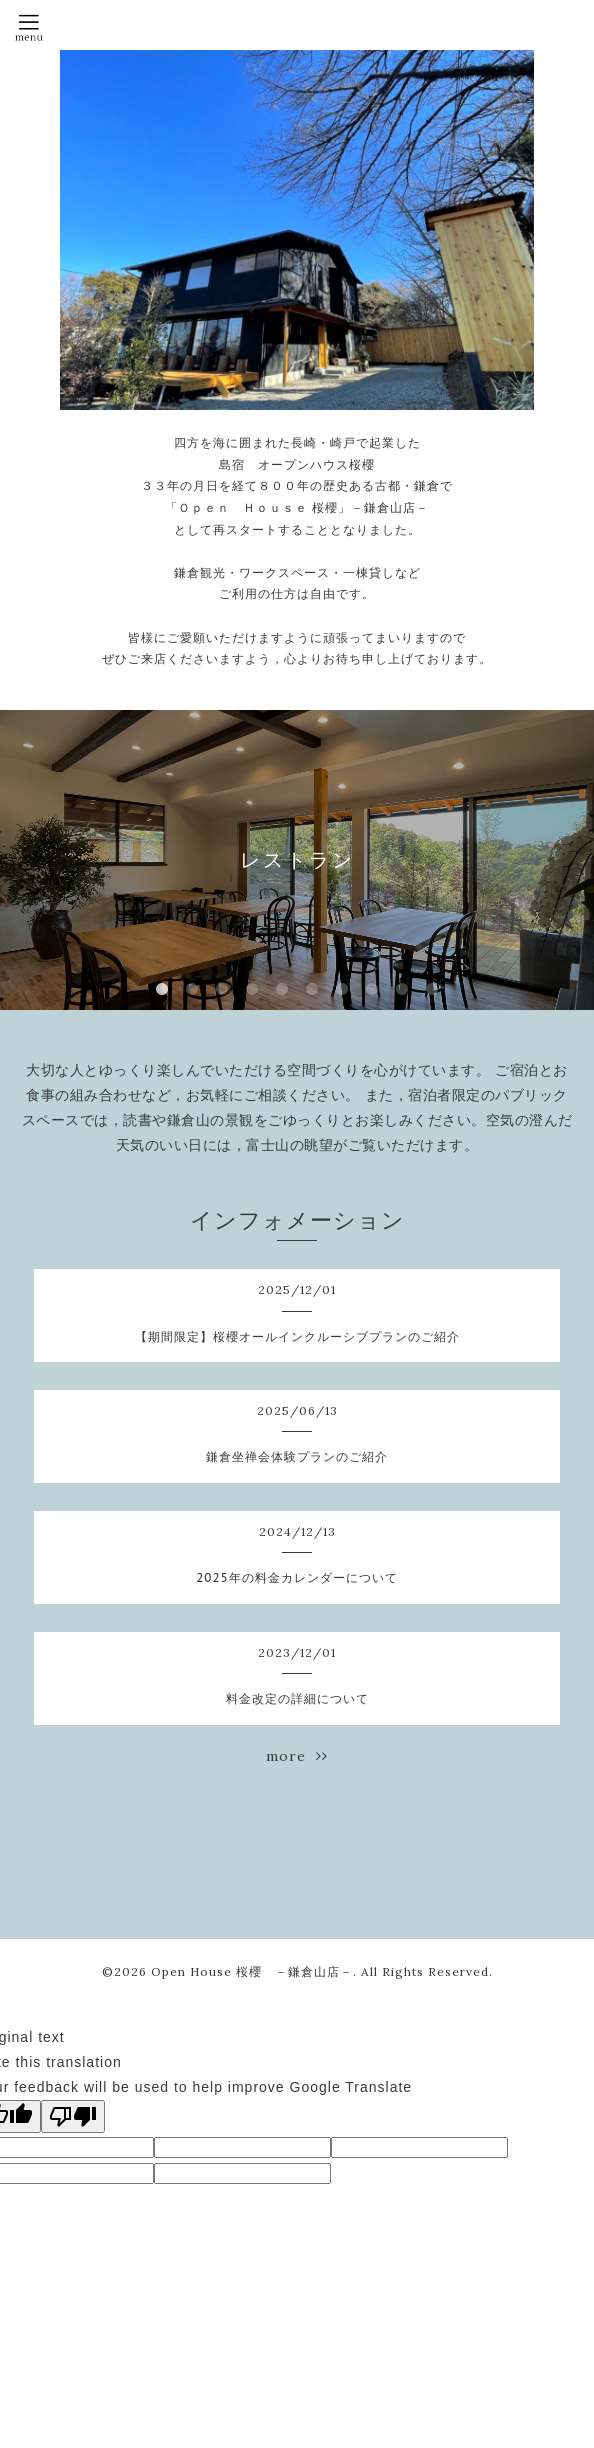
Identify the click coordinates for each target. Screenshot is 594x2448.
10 (432, 990)
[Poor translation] (73, 2116)
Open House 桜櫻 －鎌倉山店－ (252, 1971)
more (297, 1756)
